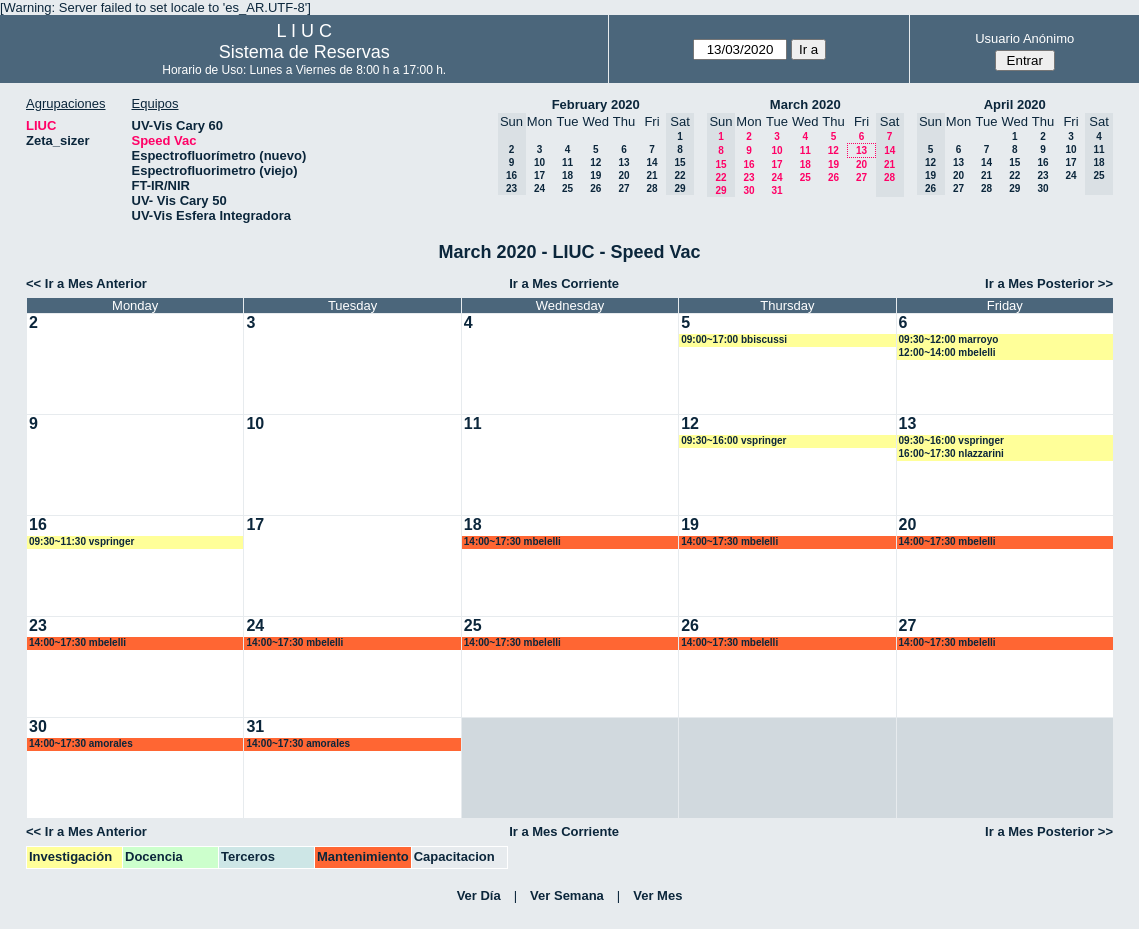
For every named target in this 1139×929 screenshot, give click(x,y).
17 (539, 175)
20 (623, 175)
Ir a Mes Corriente (564, 283)
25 (567, 188)
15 (1014, 162)
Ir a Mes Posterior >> (1049, 283)
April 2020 (1015, 104)
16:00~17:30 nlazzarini (951, 453)
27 (623, 188)
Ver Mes (657, 895)
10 (539, 162)
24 (539, 188)
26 (595, 188)
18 (567, 175)
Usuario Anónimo (1024, 38)
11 (567, 162)
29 (1014, 188)
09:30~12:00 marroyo (949, 339)
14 (651, 162)
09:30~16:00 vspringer (733, 440)
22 (1014, 175)
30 (748, 190)
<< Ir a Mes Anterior (86, 283)
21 (651, 175)
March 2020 (805, 104)
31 (776, 190)
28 (651, 188)
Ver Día (479, 895)
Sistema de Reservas (304, 52)
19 (595, 175)
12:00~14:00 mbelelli (947, 352)
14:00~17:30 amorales (81, 743)
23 (748, 177)
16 (748, 164)
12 (595, 162)
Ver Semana (567, 895)
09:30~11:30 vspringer (81, 541)
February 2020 (596, 104)
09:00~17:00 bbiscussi (734, 339)
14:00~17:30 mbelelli (512, 541)
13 (623, 162)
